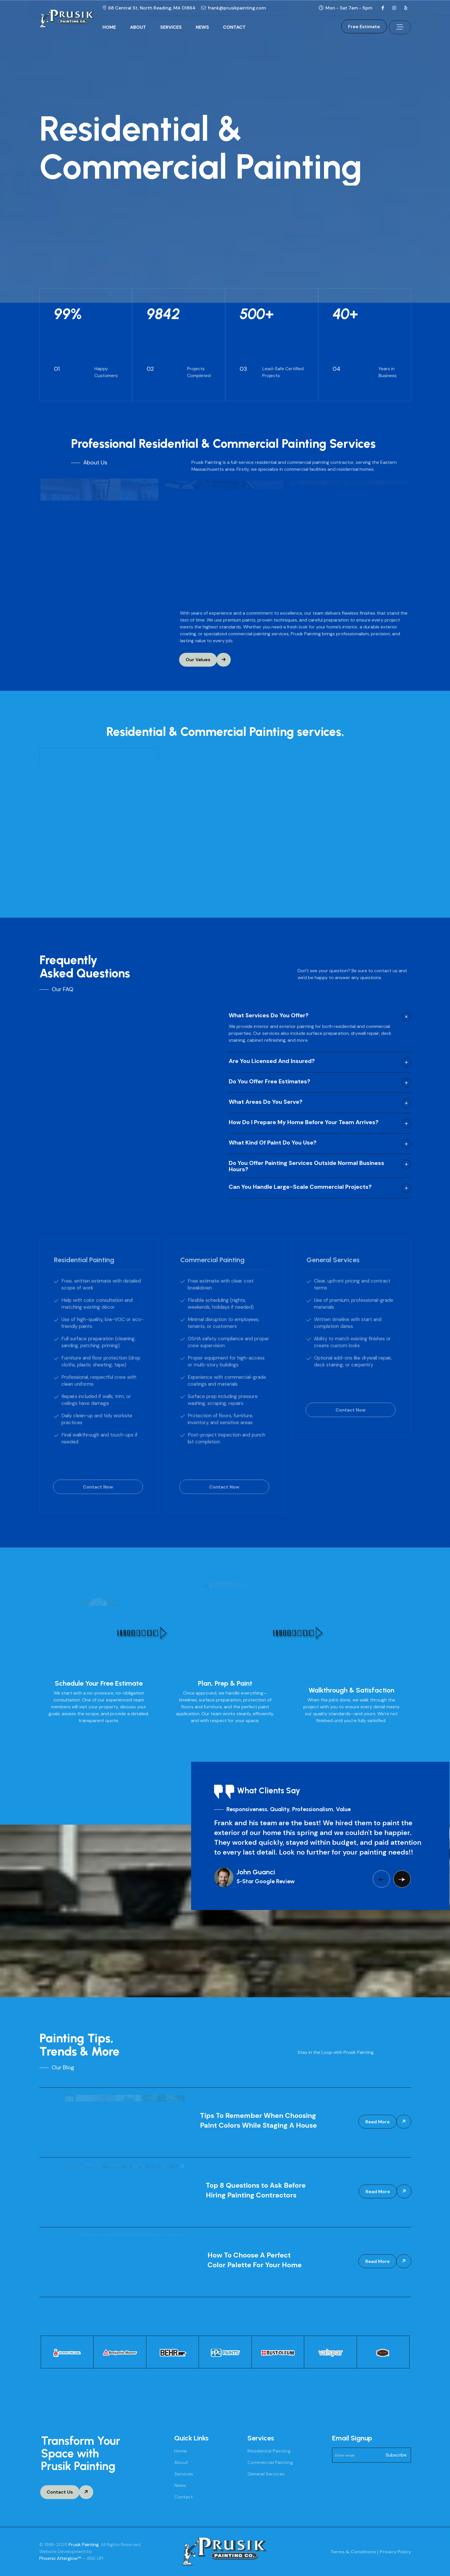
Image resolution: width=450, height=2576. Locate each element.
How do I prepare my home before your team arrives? (304, 1122)
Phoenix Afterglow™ (60, 2558)
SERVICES (171, 27)
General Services (265, 2474)
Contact (183, 2497)
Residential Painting (269, 2451)
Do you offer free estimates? (269, 1081)
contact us (385, 971)
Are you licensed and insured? (272, 1061)
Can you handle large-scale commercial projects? (300, 1187)
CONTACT (234, 27)
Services (183, 2474)
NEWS (202, 27)
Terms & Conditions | (354, 2552)
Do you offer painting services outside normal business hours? (306, 1166)
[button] (381, 1879)
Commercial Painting (270, 2462)
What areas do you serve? (265, 1102)
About (181, 2462)
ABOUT (138, 27)
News (180, 2485)
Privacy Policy (395, 2552)
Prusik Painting (84, 2545)
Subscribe (396, 2455)
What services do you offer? (269, 1015)
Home (180, 2451)
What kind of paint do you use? (273, 1142)
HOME (109, 27)
